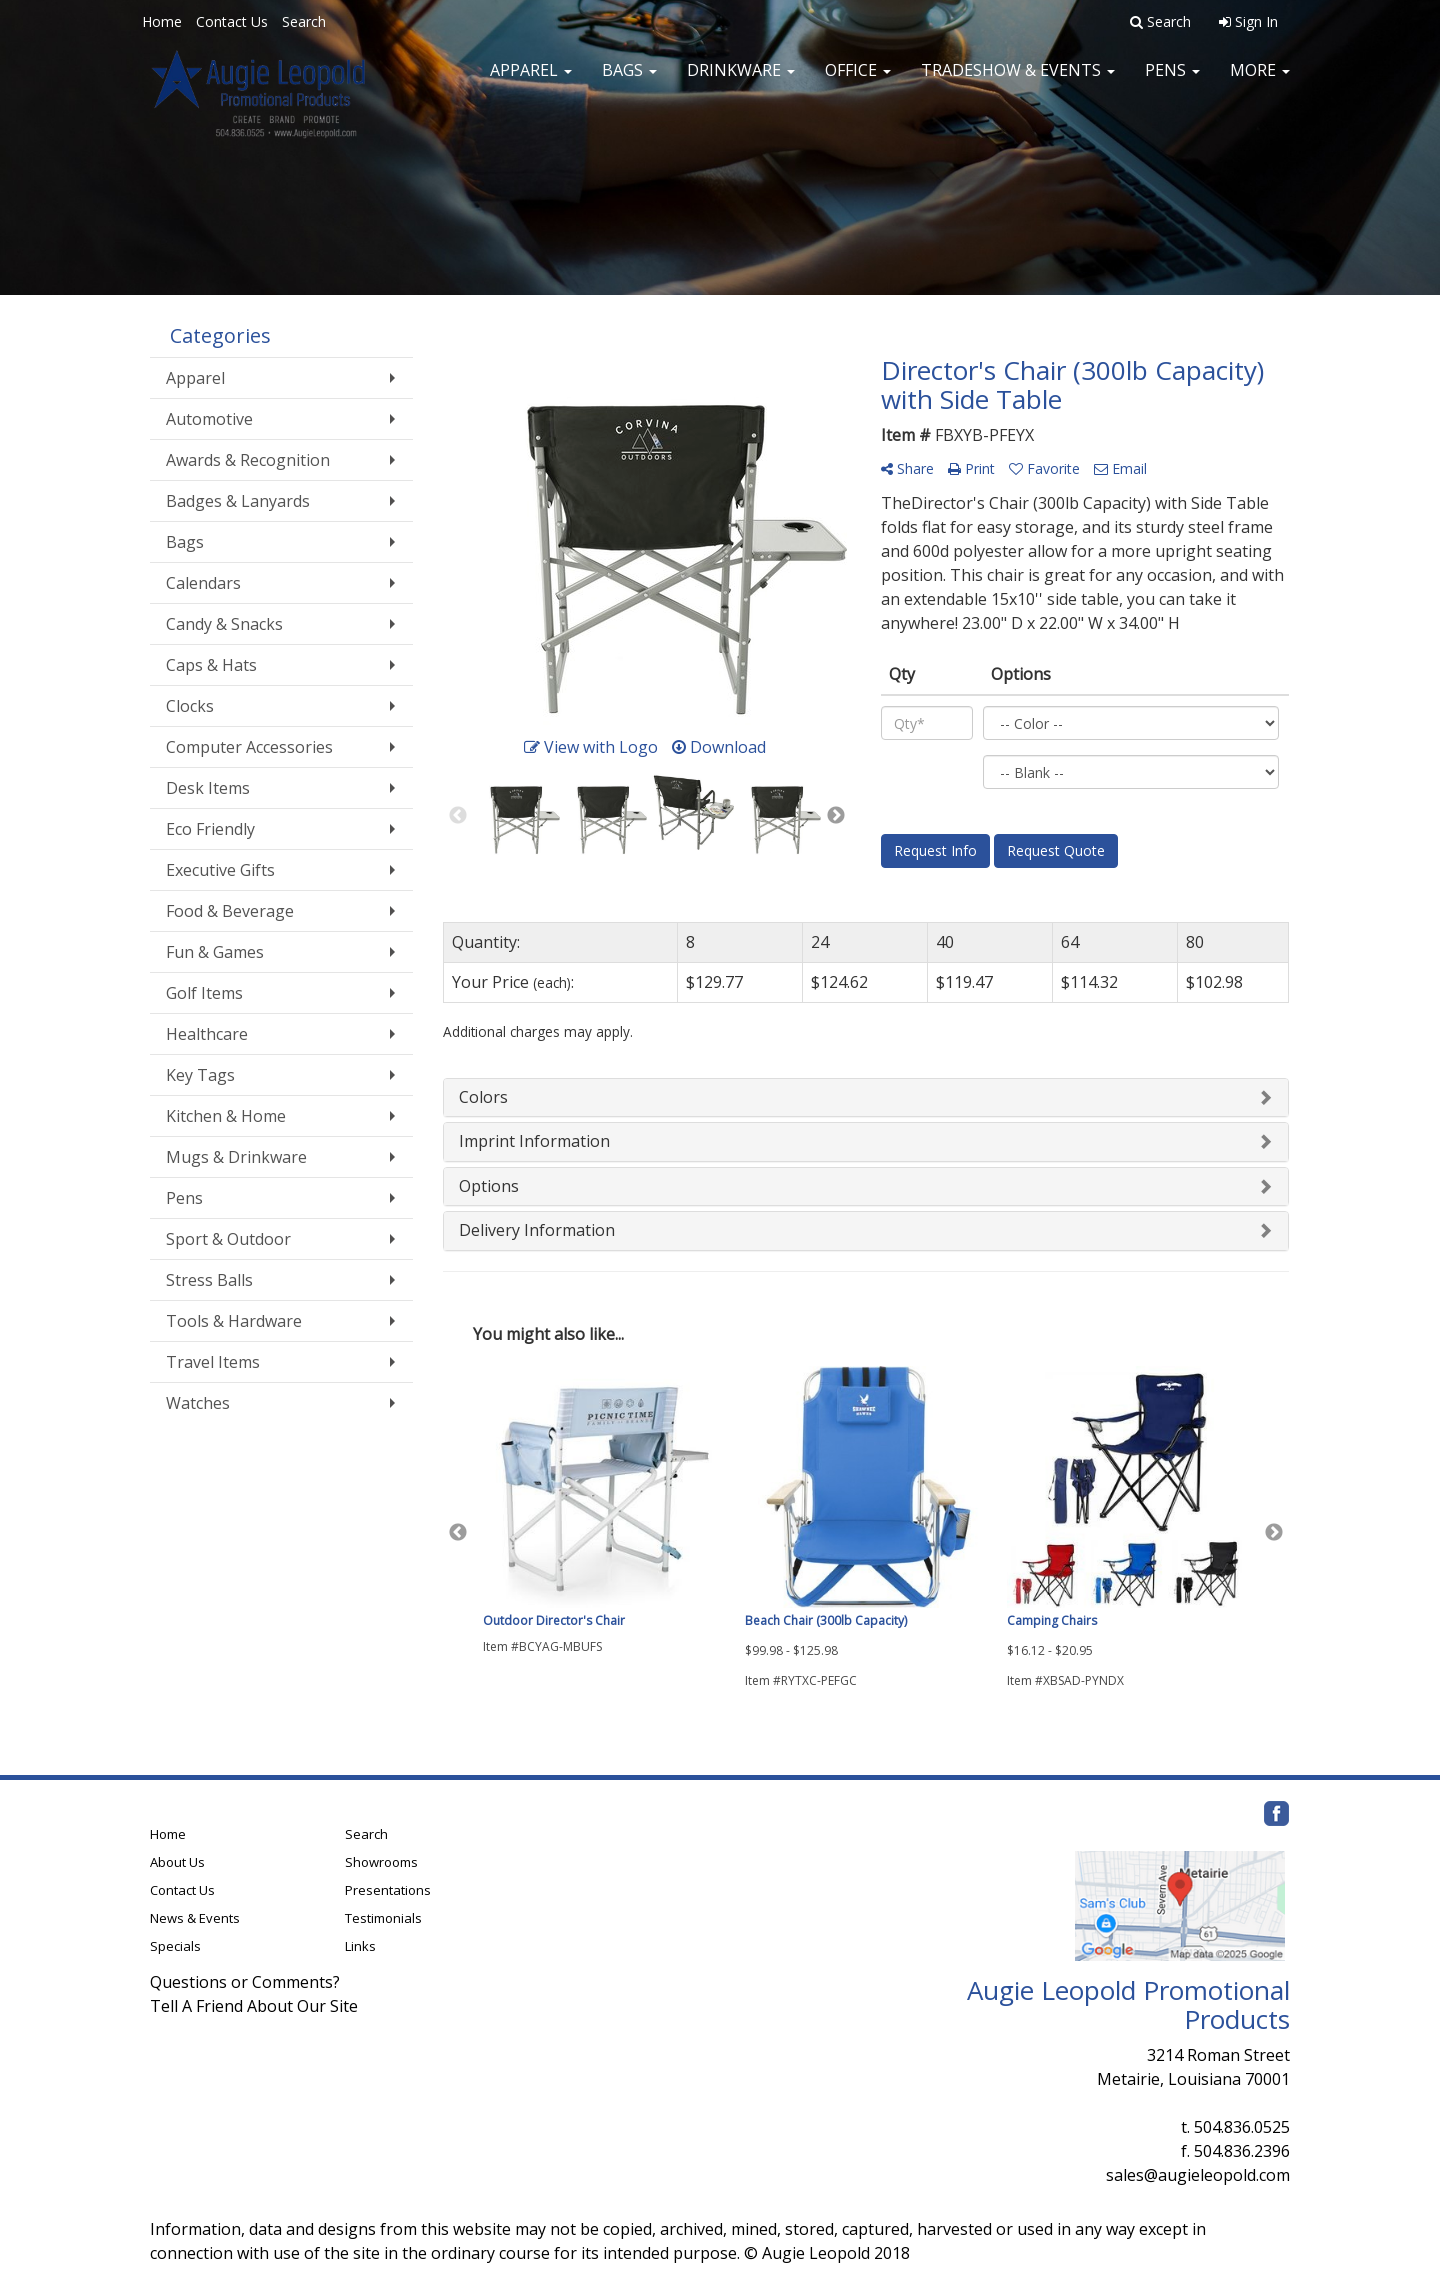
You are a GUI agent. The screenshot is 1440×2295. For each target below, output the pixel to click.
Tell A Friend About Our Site (254, 2006)
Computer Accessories (249, 747)
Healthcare (207, 1034)
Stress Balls (209, 1280)
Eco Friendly (210, 829)
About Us (177, 1862)
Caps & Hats (211, 665)
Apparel (531, 80)
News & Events (195, 1918)
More (1260, 80)
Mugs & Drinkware (236, 1157)
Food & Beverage (230, 911)
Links (360, 1946)
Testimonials (383, 1918)
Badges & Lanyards (238, 501)
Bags (629, 80)
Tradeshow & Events (1018, 80)
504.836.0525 (1242, 2127)
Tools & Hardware (234, 1321)
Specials (175, 1946)
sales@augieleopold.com (1198, 2175)
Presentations (388, 1890)
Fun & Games (215, 952)
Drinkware (741, 80)
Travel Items (213, 1362)
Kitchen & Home (226, 1116)
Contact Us (232, 21)
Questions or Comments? (245, 1982)
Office (858, 80)
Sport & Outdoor (228, 1239)
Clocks (190, 706)
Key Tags (200, 1075)
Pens (1172, 80)
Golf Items (204, 993)
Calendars (203, 583)
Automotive (209, 419)
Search (304, 21)
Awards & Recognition (248, 460)
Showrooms (381, 1862)
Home (162, 21)
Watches (198, 1403)
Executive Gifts (220, 870)
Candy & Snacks (224, 624)
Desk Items (208, 788)
